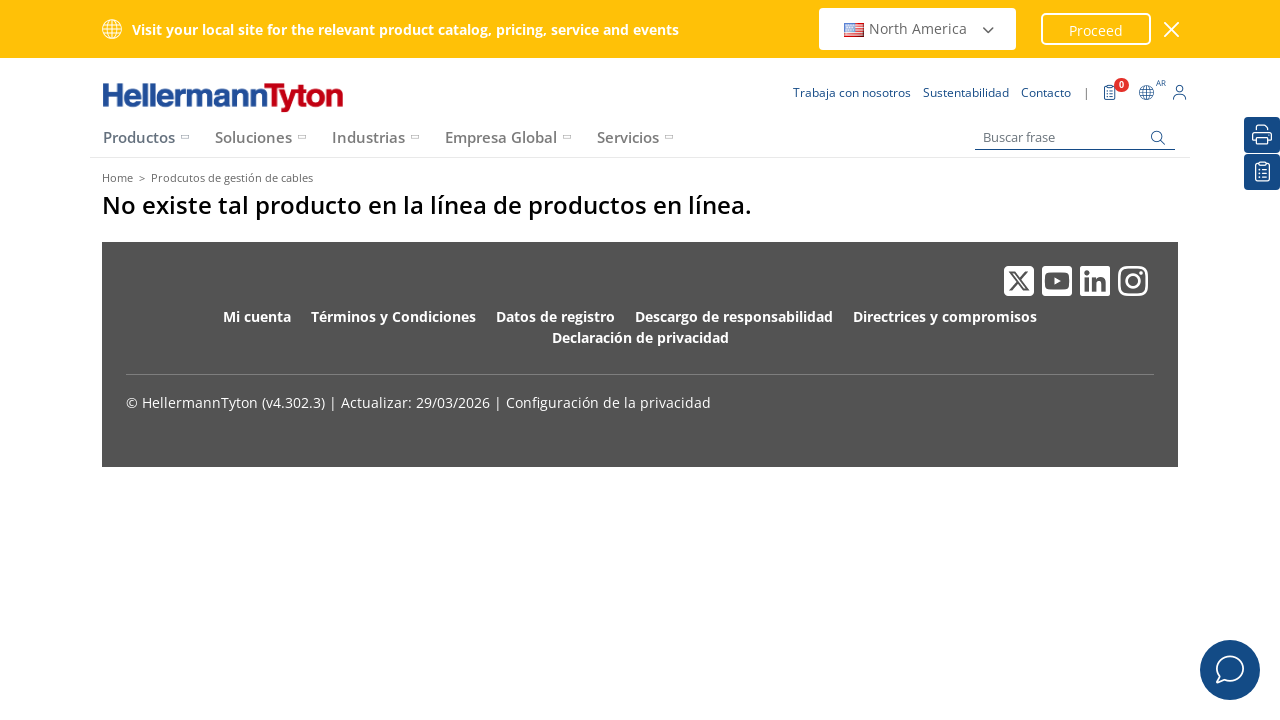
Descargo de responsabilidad (734, 316)
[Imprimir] (1262, 135)
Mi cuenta (257, 316)
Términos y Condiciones (393, 316)
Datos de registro (555, 316)
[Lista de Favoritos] (1262, 172)
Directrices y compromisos (945, 316)
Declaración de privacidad (640, 337)
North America (920, 28)
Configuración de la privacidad (608, 402)
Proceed (1096, 30)
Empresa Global (501, 137)
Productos (139, 137)
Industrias (368, 137)
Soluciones (253, 137)
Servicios (628, 137)
